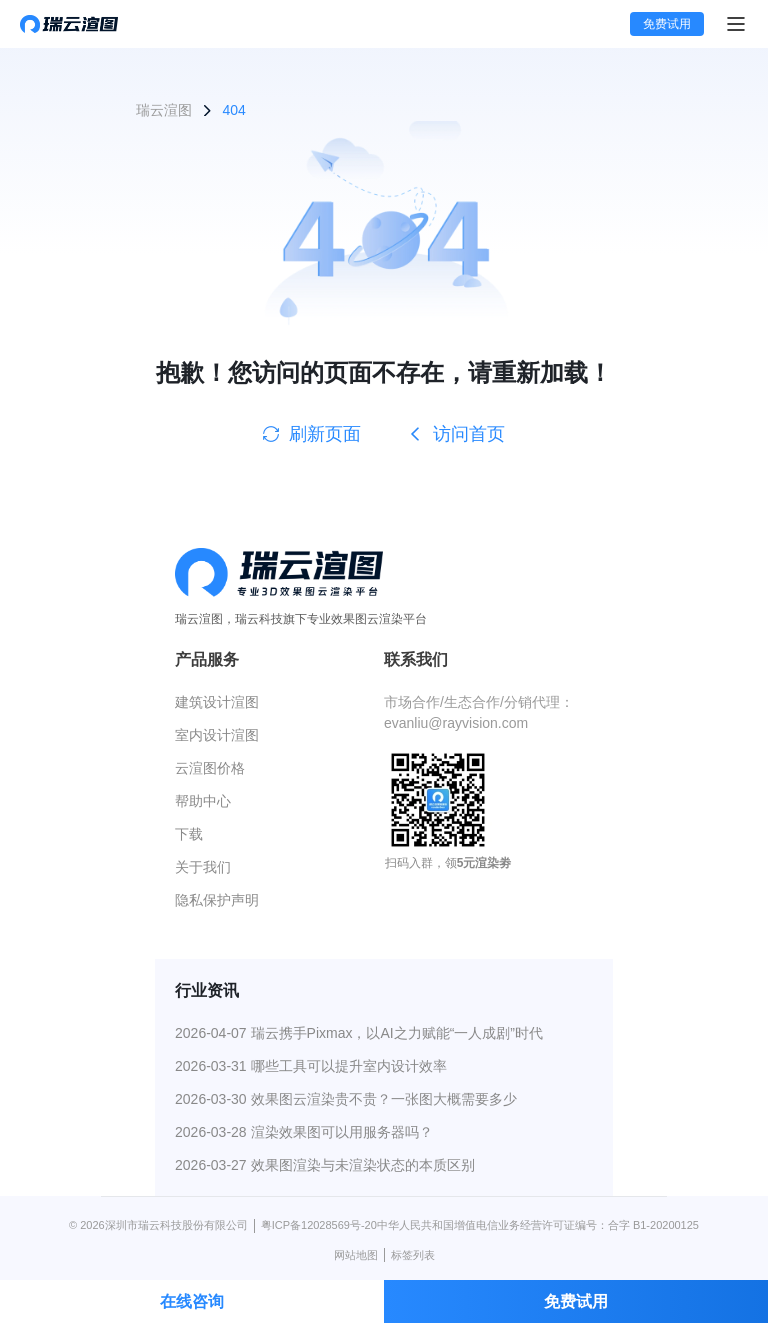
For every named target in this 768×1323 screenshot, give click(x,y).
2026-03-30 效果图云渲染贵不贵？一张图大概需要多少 (346, 1099)
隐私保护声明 (217, 900)
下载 (189, 834)
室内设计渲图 (217, 735)
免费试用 (667, 24)
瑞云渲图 (164, 110)
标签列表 (413, 1255)
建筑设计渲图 (217, 702)
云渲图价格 (210, 768)
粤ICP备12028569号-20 (319, 1225)
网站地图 (356, 1255)
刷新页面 (312, 434)
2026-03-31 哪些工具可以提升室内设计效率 (311, 1066)
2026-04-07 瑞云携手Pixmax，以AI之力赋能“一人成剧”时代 (359, 1033)
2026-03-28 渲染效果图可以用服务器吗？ (304, 1132)
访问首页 (456, 434)
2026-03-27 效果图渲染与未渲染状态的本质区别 (325, 1165)
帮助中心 (203, 801)
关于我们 (203, 867)
